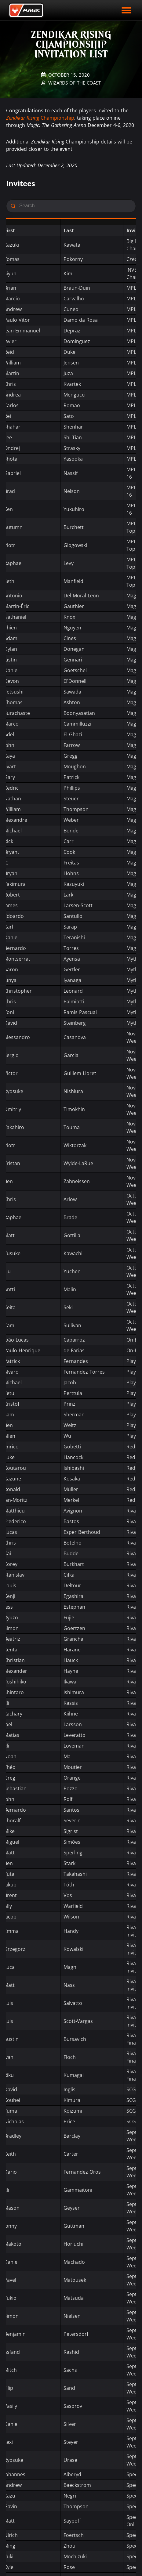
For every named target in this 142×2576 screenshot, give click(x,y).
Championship (40, 117)
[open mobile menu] (126, 10)
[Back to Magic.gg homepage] (26, 10)
